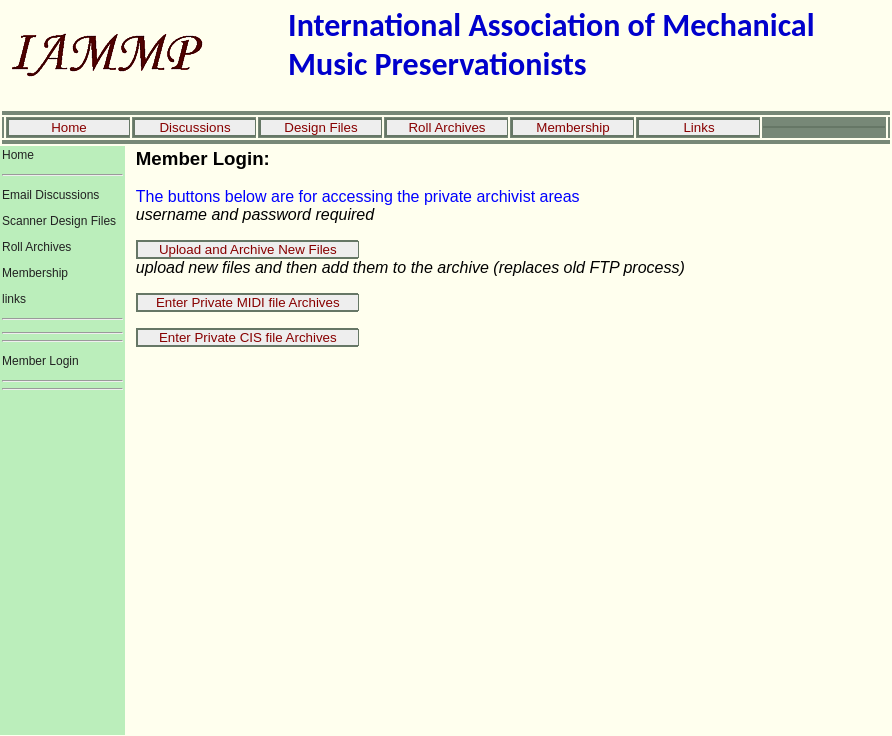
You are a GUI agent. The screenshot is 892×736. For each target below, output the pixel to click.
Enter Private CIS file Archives (248, 337)
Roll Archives (446, 127)
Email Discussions (50, 195)
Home (69, 127)
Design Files (320, 127)
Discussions (194, 127)
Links (698, 127)
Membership (572, 127)
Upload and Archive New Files (248, 249)
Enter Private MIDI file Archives (248, 302)
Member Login (40, 361)
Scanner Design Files (59, 221)
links (14, 299)
